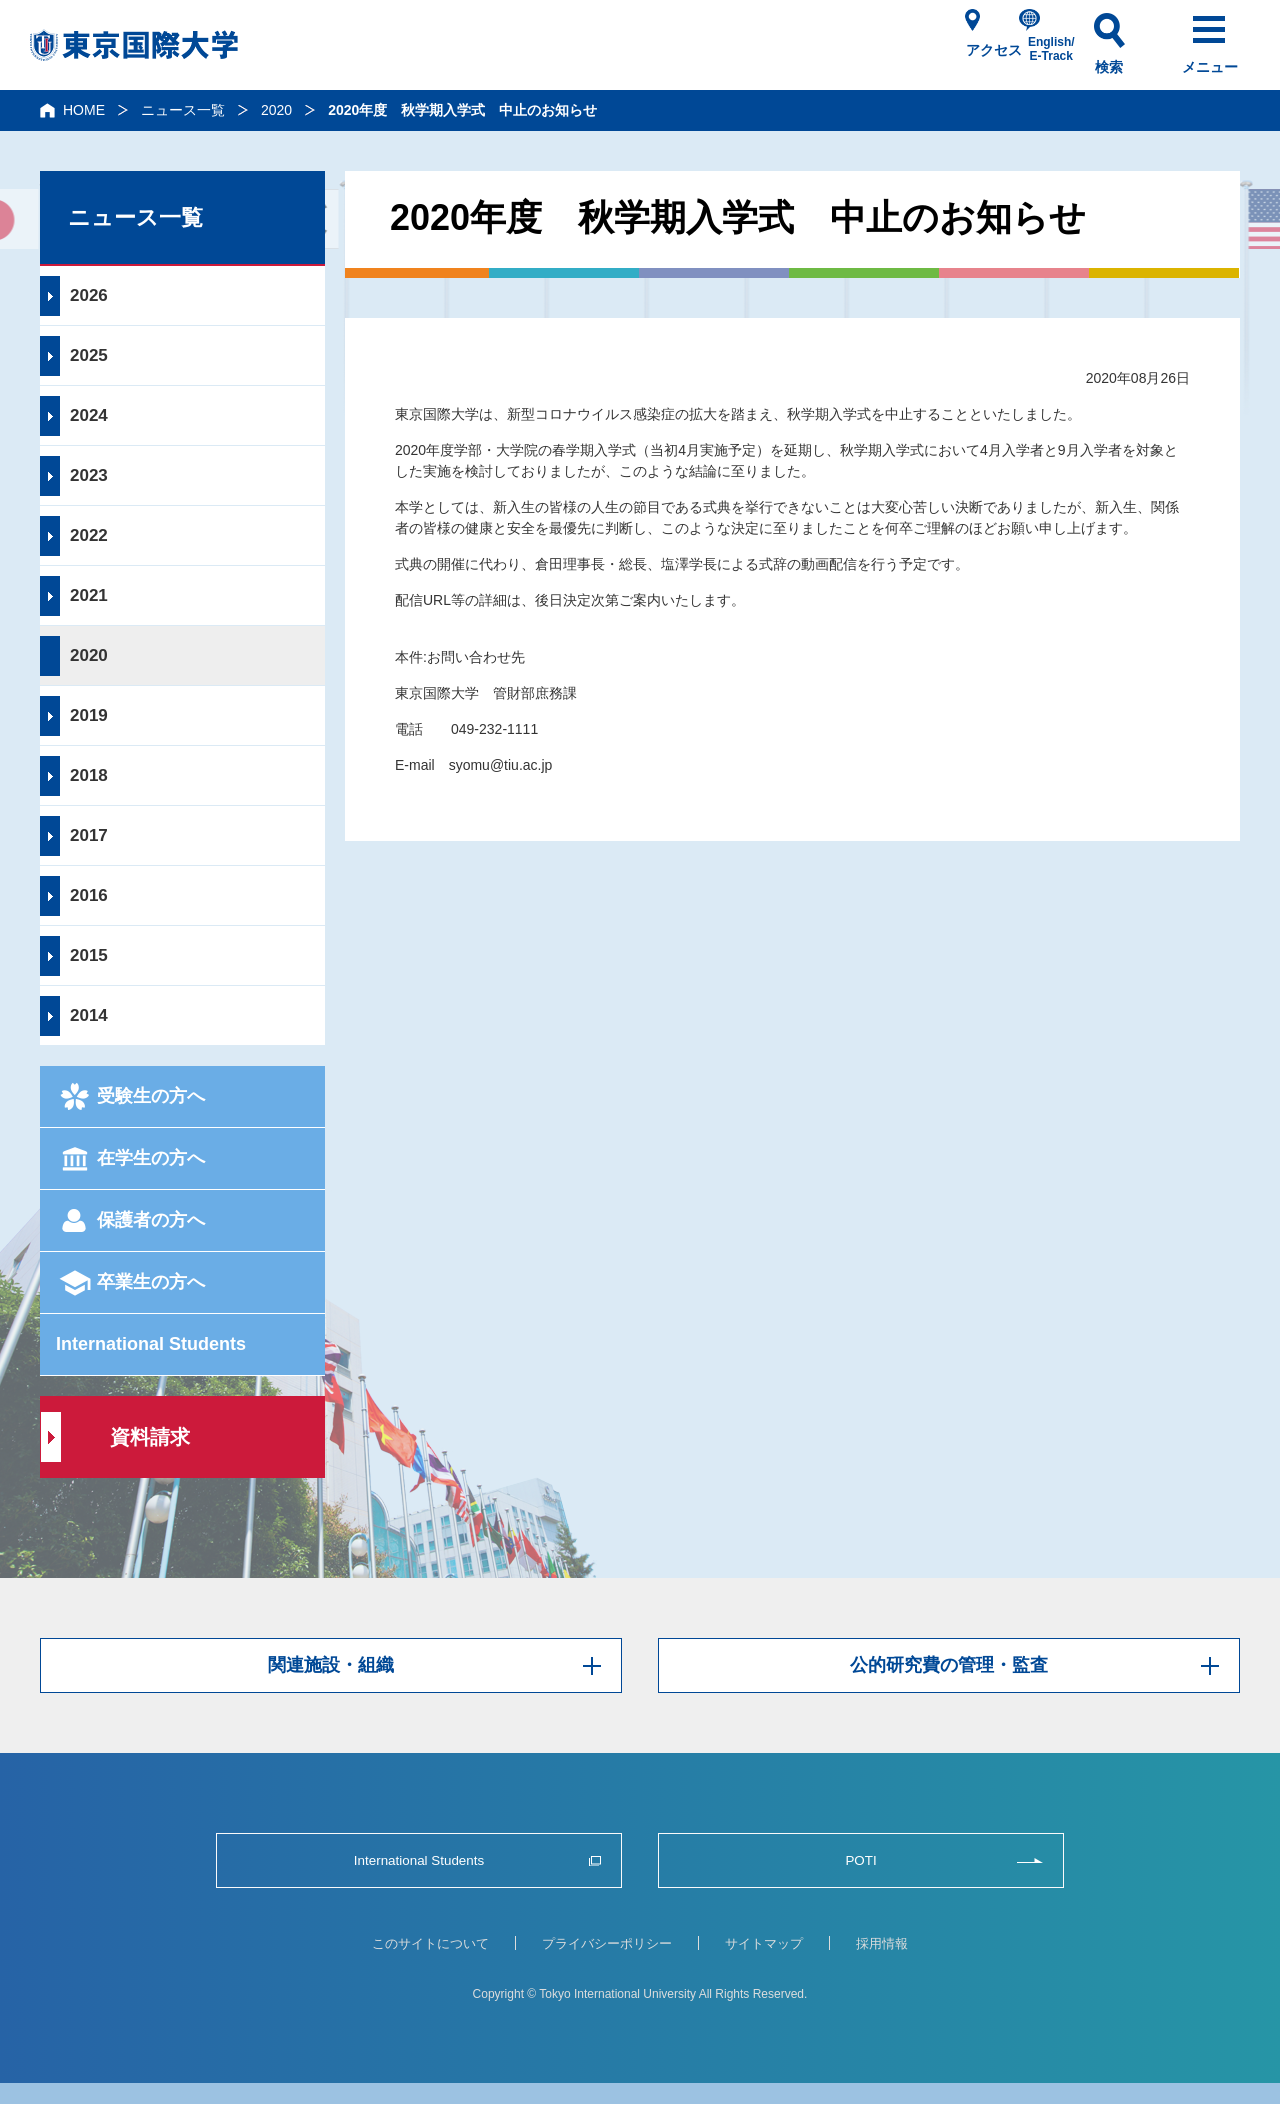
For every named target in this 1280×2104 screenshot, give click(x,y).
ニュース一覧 (183, 110)
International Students (151, 1344)
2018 (89, 775)
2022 (89, 535)
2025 (89, 355)
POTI (860, 1860)
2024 (89, 415)
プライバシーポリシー (607, 1943)
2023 (89, 475)
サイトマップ (764, 1943)
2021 (89, 595)
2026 (89, 295)
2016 (89, 895)
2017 (89, 835)
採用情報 (882, 1943)
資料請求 (150, 1437)
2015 (89, 955)
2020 (276, 110)
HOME (84, 110)
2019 (89, 715)
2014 (89, 1015)
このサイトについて (430, 1943)
